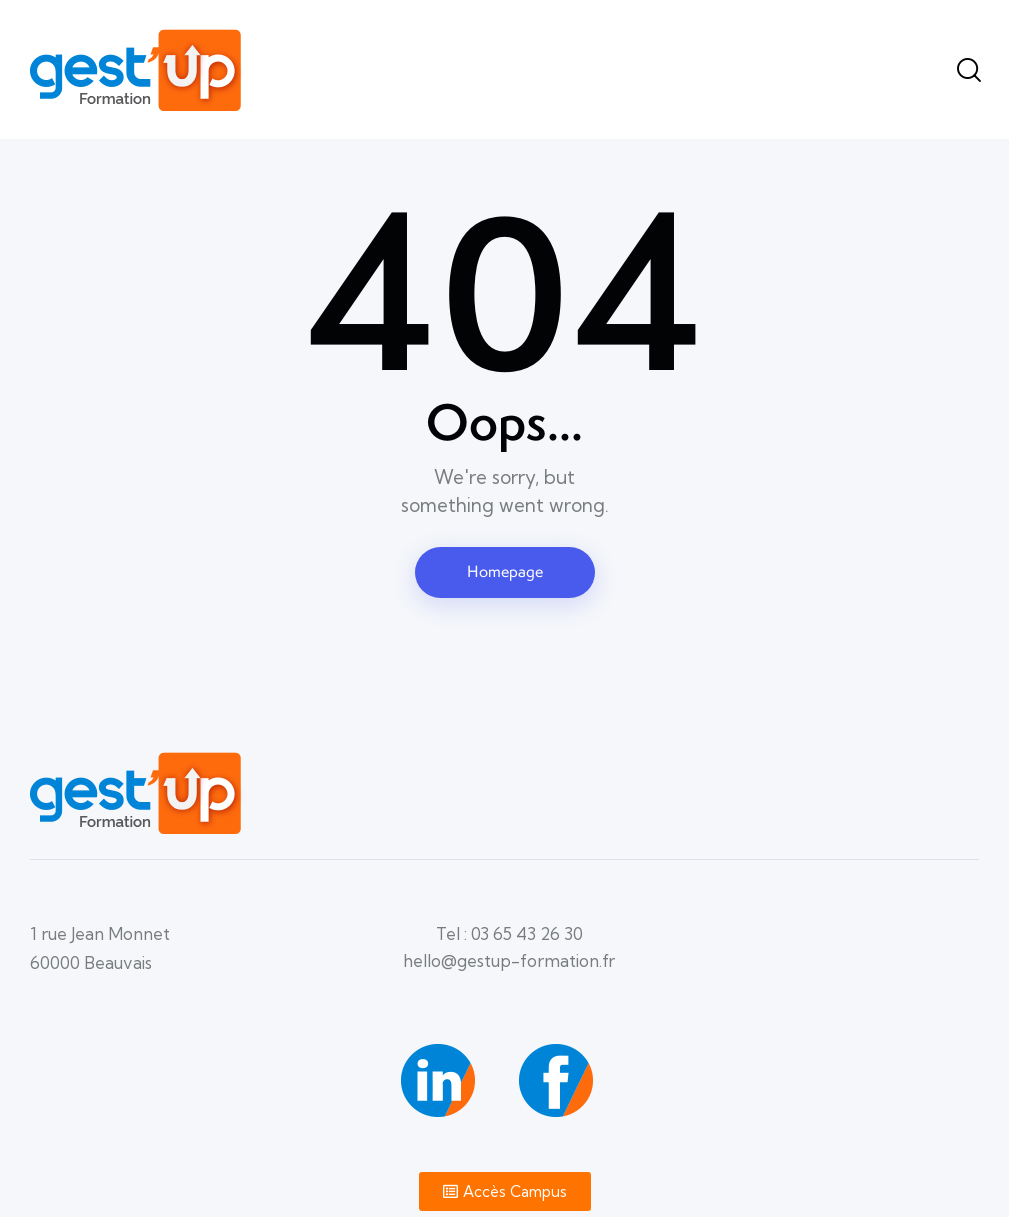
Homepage (505, 571)
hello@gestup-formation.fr (509, 960)
